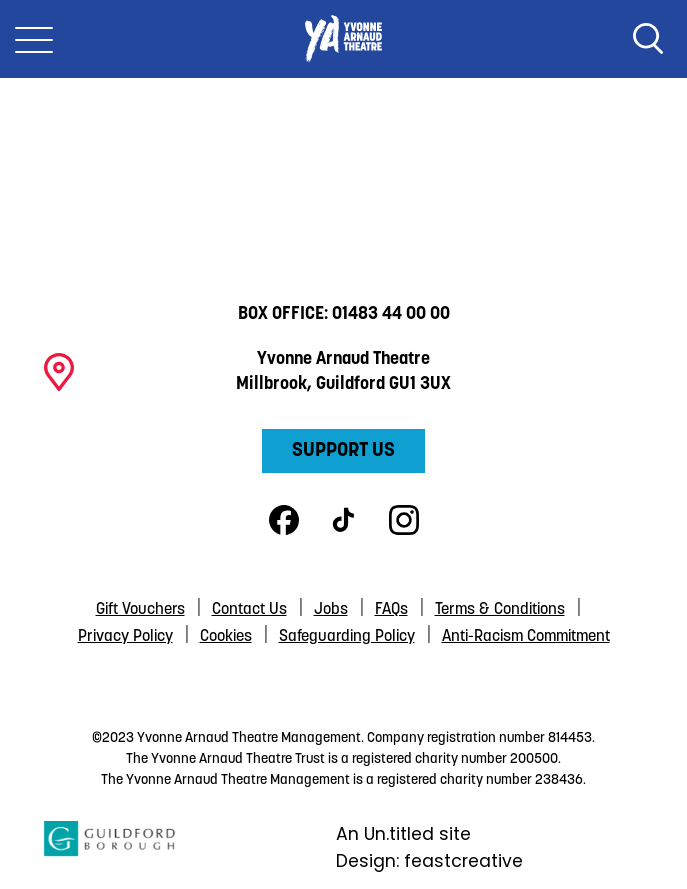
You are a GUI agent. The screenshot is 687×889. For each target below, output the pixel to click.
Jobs (331, 610)
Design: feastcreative (429, 861)
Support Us (343, 451)
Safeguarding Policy (347, 637)
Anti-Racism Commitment (526, 637)
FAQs (391, 610)
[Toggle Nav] (34, 39)
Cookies (226, 637)
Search (648, 39)
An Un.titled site (403, 834)
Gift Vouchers (140, 610)
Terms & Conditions (500, 610)
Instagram (404, 520)
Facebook (284, 520)
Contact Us (249, 610)
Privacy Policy (125, 637)
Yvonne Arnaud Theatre (344, 39)
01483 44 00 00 (391, 314)
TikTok (344, 520)
